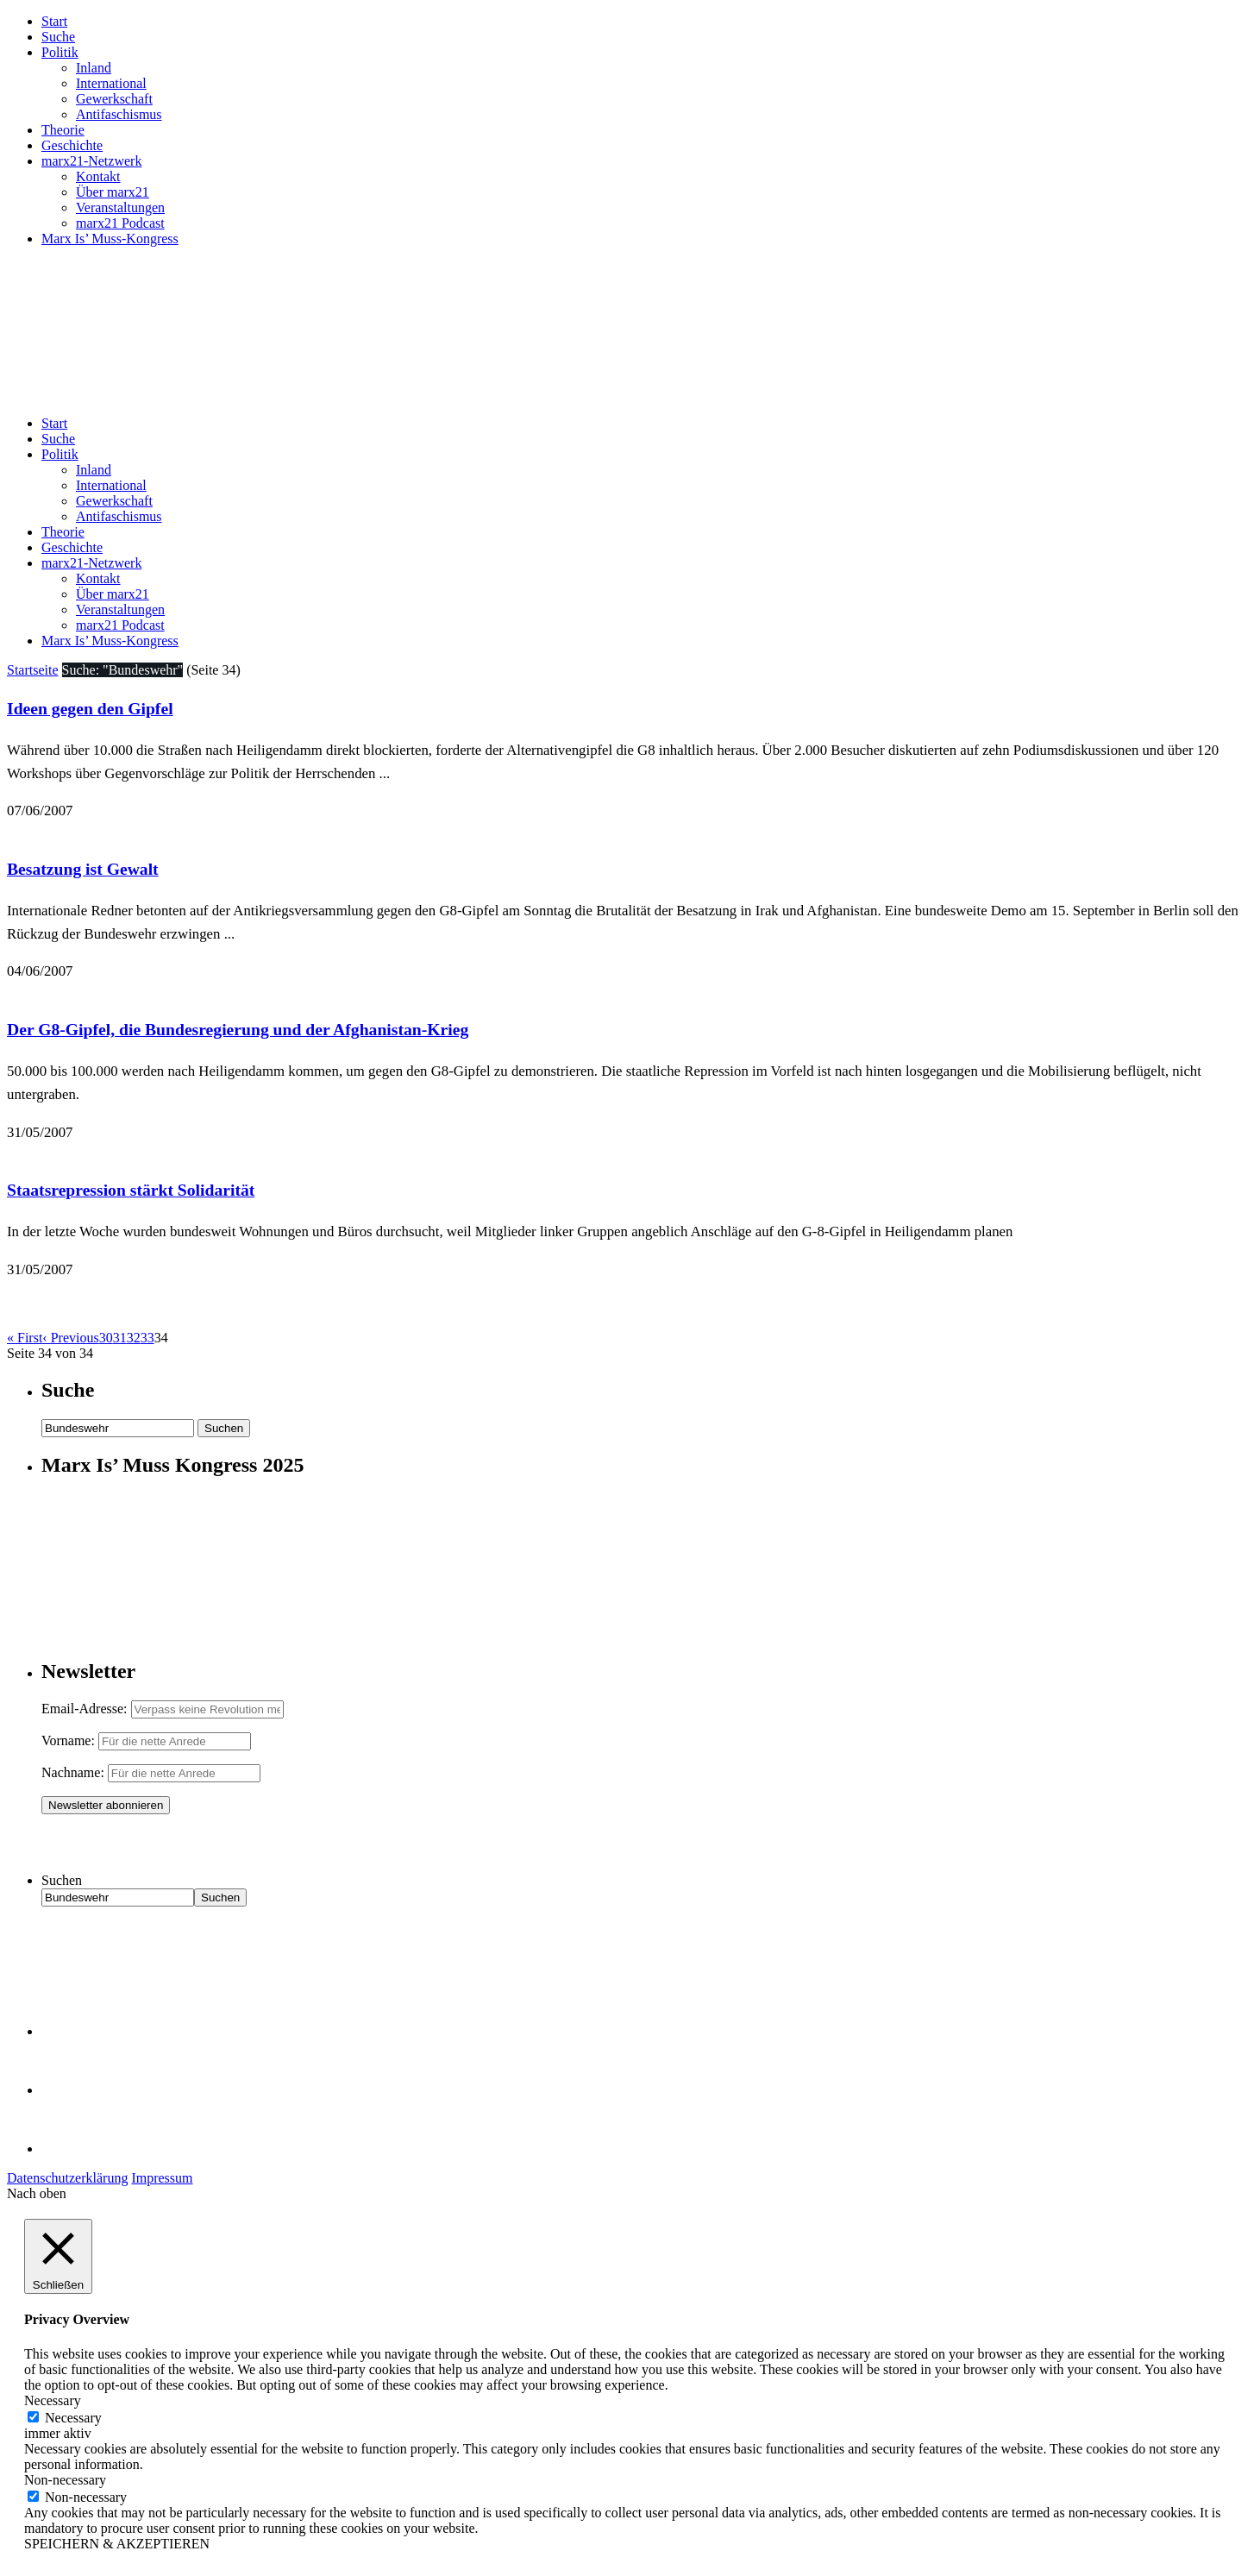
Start (54, 21)
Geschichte (72, 145)
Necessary (73, 2417)
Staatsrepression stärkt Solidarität (130, 1189)
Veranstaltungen (120, 207)
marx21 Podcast (120, 223)
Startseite (33, 670)
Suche (58, 36)
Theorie (63, 130)
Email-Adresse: (86, 1708)
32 (134, 1337)
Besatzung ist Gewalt (83, 868)
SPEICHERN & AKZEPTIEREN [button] (117, 2543)
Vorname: (68, 1740)
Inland (93, 67)
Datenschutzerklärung (67, 2178)
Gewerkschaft (114, 98)
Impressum (161, 2178)
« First (24, 1337)
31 (120, 1337)
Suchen (61, 1880)
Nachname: (72, 1772)
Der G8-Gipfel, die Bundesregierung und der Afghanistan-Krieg (237, 1029)
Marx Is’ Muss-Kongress (110, 238)
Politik (59, 52)
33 (147, 1337)
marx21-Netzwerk (91, 161)
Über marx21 (112, 192)
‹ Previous (70, 1337)
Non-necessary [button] (65, 2479)
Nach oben (36, 2193)
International (111, 83)
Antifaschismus (119, 114)
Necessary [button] (52, 2400)
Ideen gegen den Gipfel (90, 708)
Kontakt (98, 176)
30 (106, 1337)
